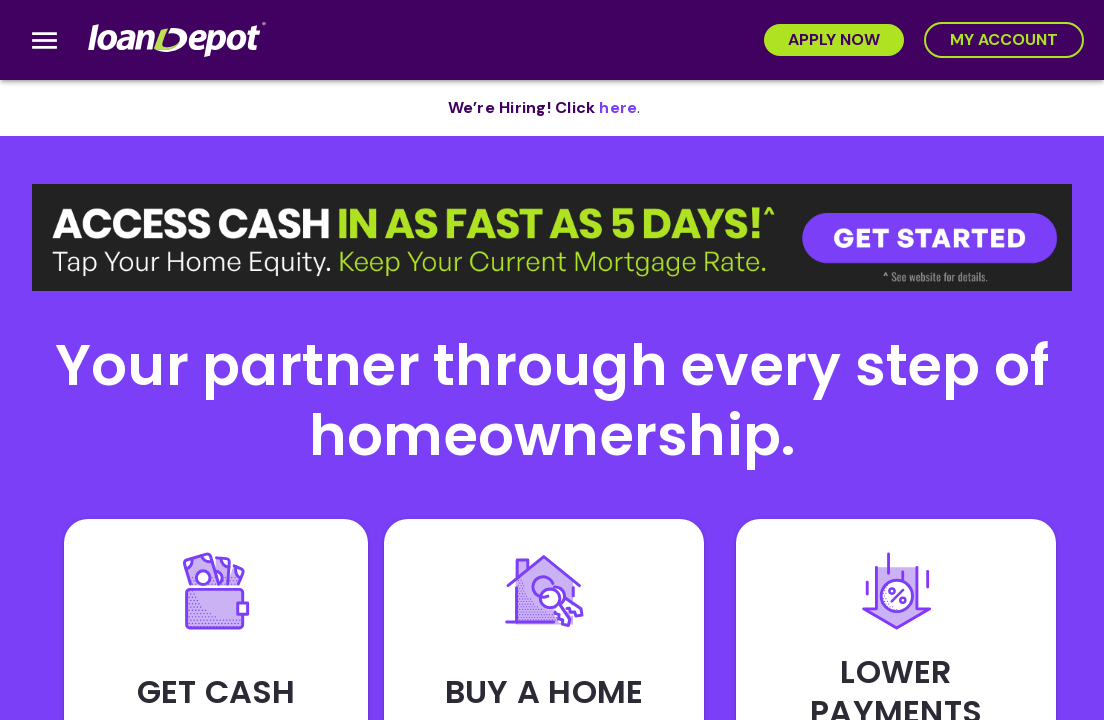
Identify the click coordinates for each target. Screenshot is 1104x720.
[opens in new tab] (618, 108)
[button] (552, 237)
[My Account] (1004, 40)
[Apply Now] (834, 40)
